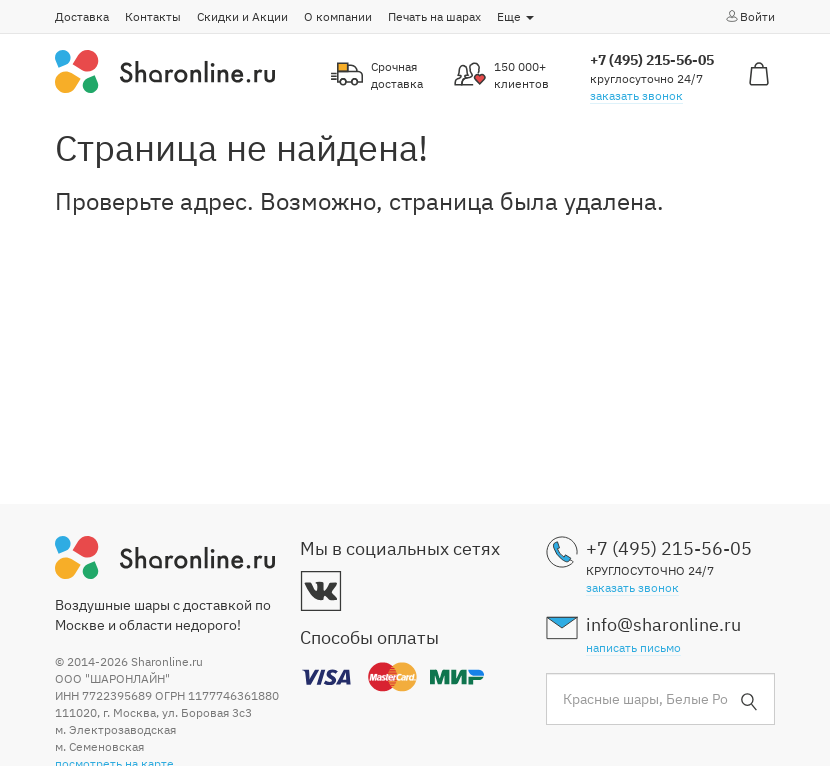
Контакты (153, 16)
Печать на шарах (434, 16)
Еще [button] (515, 16)
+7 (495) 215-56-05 (652, 60)
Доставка (82, 16)
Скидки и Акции (242, 16)
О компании (338, 16)
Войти (749, 16)
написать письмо (633, 647)
